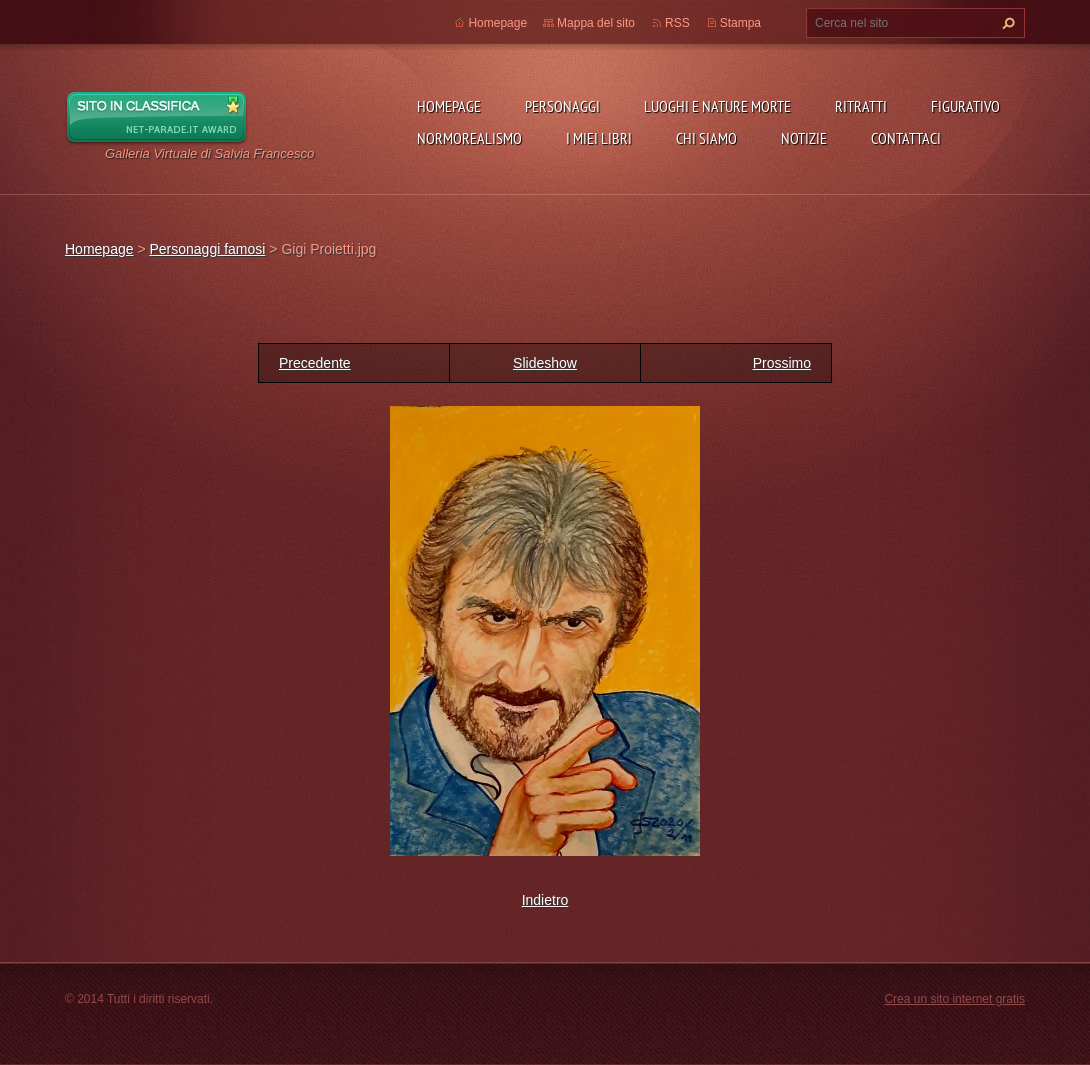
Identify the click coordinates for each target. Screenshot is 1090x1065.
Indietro (545, 900)
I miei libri (599, 138)
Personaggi (562, 106)
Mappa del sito (596, 23)
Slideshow (545, 363)
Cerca (1006, 23)
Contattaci (906, 138)
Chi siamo (706, 138)
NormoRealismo (469, 138)
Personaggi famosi (207, 249)
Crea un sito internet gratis (954, 999)
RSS (677, 23)
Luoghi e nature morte (717, 106)
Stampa (740, 23)
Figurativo (965, 106)
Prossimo (782, 363)
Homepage (449, 106)
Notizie (804, 138)
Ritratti (861, 106)
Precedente (315, 363)
